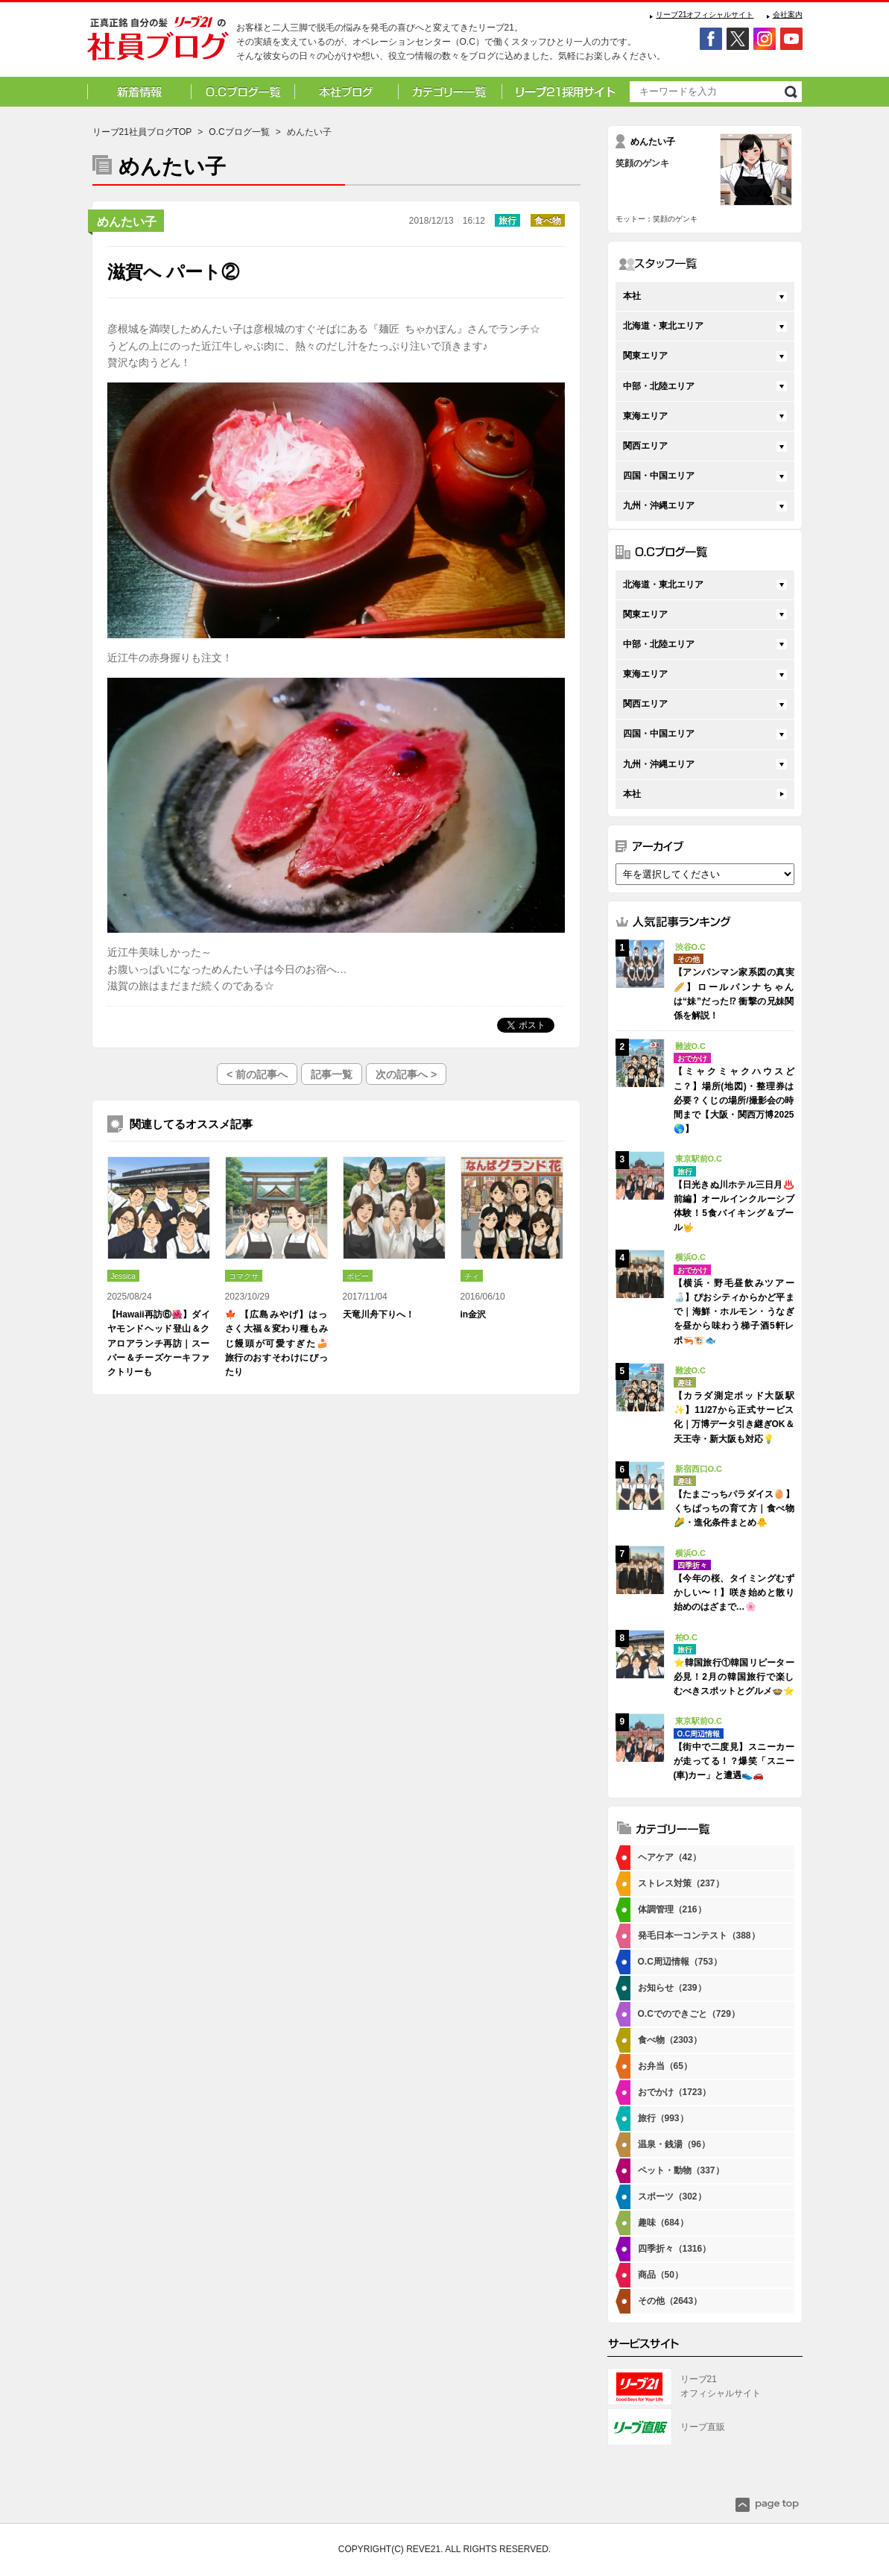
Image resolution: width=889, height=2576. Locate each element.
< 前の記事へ (257, 1074)
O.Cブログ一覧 (239, 132)
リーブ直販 (702, 2427)
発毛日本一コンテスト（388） (699, 1935)
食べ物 (547, 220)
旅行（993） (663, 2118)
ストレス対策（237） (681, 1883)
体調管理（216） (672, 1909)
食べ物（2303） (670, 2040)
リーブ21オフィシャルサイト (704, 14)
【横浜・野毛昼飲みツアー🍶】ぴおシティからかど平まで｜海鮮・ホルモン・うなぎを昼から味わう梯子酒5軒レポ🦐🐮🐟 (734, 1312)
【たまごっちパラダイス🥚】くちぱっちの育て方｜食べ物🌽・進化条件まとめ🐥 (734, 1508)
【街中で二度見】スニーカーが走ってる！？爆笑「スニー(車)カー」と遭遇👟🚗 (734, 1761)
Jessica (123, 1276)
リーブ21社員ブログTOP (142, 132)
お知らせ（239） (672, 1988)
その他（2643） (670, 2301)
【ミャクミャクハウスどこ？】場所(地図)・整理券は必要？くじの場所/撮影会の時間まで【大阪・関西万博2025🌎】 (734, 1100)
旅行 (507, 220)
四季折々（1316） (675, 2248)
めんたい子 (126, 221)
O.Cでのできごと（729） (689, 2014)
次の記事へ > (406, 1074)
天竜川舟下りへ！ (378, 1314)
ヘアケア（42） (669, 1857)
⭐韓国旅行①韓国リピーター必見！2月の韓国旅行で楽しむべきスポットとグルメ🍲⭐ (734, 1676)
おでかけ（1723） (675, 2092)
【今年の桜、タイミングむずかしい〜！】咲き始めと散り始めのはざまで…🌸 (734, 1592)
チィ (471, 1276)
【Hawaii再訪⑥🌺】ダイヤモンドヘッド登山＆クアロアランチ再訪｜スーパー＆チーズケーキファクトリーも (158, 1343)
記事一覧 (331, 1074)
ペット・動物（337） (681, 2170)
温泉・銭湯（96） (674, 2144)
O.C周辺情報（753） (680, 1961)
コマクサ (244, 1276)
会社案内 (788, 14)
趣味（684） (663, 2222)
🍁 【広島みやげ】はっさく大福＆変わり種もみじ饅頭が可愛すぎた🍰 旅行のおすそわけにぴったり (276, 1343)
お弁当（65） (665, 2066)
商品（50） (660, 2275)
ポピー (358, 1276)
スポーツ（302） (672, 2196)
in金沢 (474, 1314)
